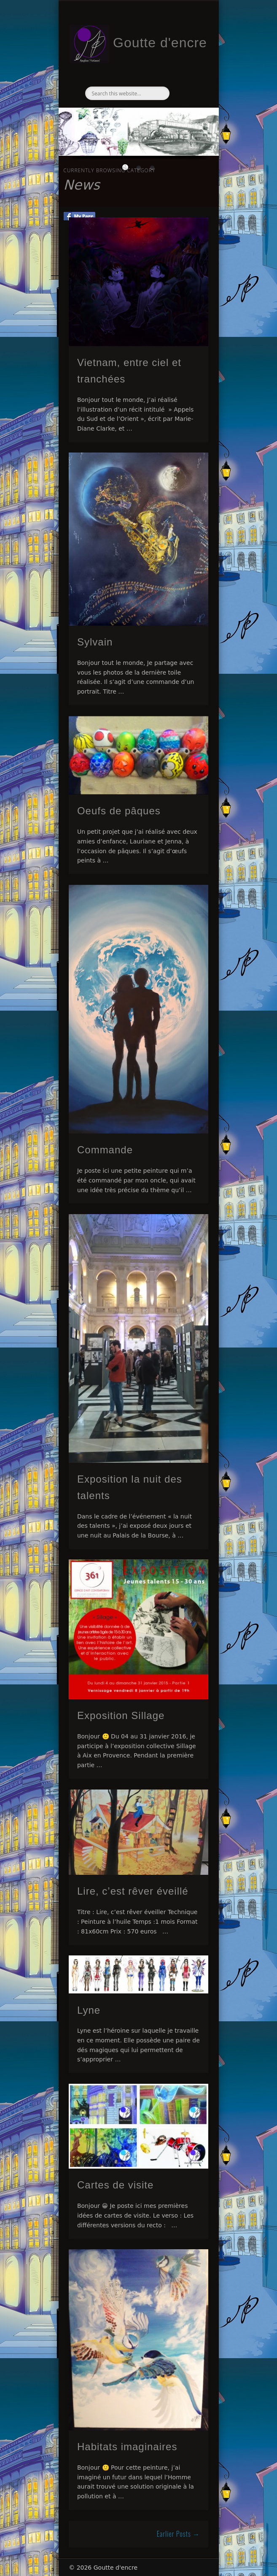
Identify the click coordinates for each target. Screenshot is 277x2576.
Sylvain (95, 642)
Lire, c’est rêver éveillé (132, 1891)
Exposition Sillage (120, 1715)
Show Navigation (187, 75)
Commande (105, 1149)
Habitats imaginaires (127, 2446)
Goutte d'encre (160, 42)
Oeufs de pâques (119, 810)
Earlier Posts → (178, 2534)
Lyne (88, 2010)
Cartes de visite (115, 2185)
